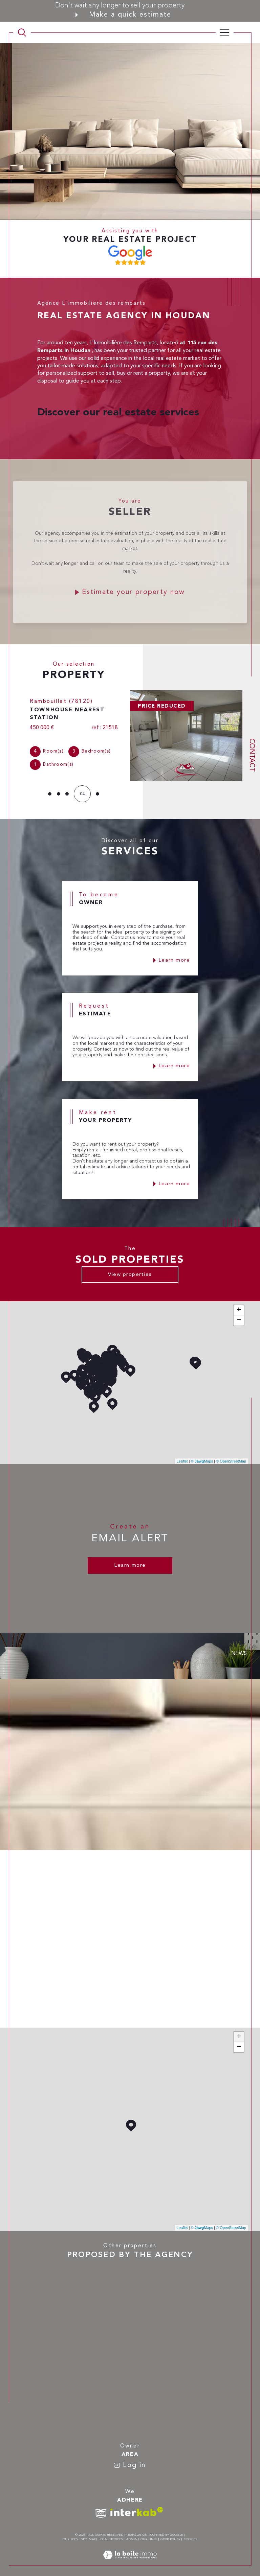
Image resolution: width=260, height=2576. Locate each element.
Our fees (70, 2532)
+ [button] (239, 1304)
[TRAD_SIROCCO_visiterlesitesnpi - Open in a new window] (100, 2507)
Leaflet (182, 1455)
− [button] (239, 1314)
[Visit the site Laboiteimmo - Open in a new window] (129, 2555)
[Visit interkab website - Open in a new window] (136, 2505)
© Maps (202, 1455)
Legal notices (111, 2532)
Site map (88, 2532)
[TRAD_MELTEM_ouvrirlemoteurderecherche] (22, 32)
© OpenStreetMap (231, 1455)
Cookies (190, 2532)
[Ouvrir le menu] (225, 32)
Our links (148, 2532)
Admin (131, 2532)
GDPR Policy (170, 2532)
